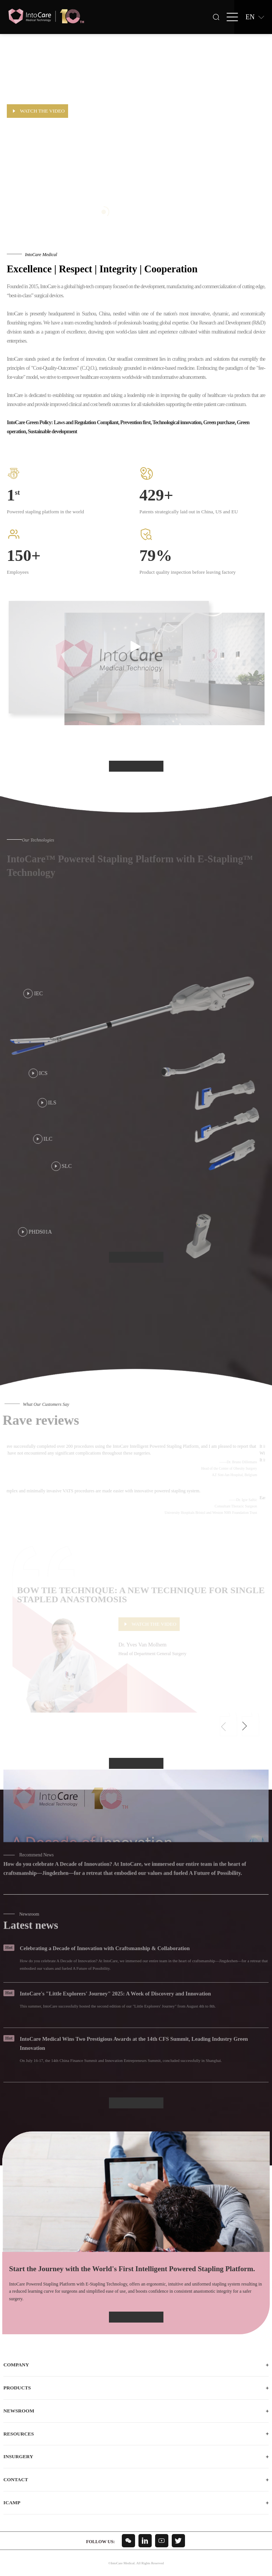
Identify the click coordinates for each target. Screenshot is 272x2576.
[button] (244, 1726)
